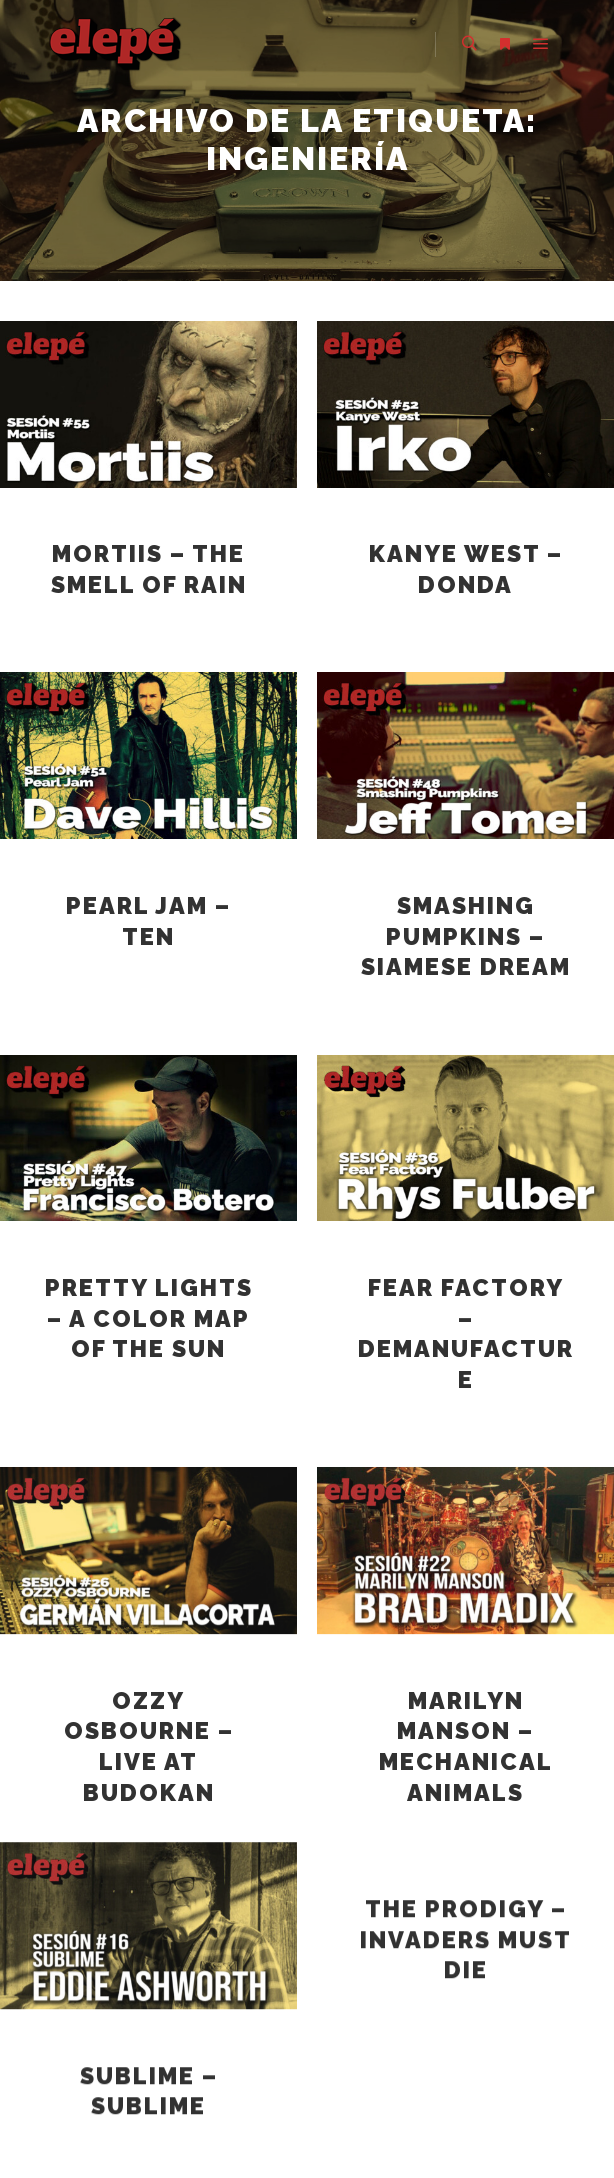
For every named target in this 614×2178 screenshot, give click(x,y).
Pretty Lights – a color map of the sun (149, 1318)
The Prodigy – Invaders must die (466, 1889)
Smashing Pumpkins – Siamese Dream (466, 936)
